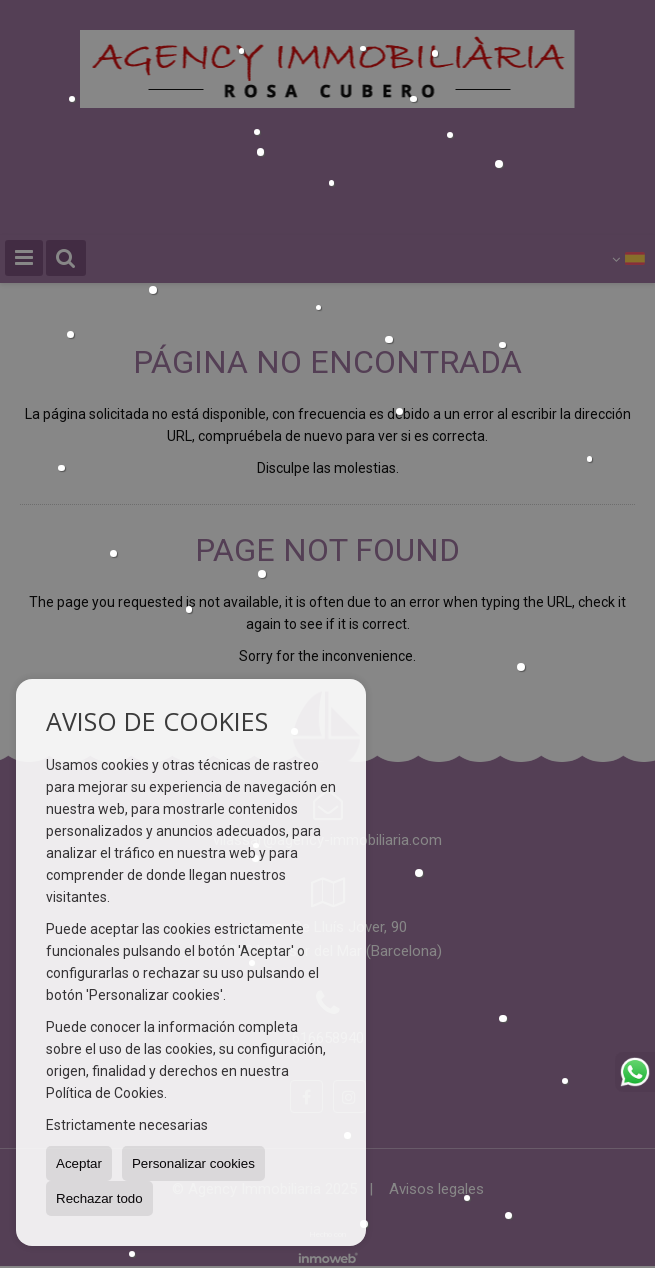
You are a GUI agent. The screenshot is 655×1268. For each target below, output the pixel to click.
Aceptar (79, 1163)
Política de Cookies (105, 1093)
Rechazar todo (99, 1198)
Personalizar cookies (193, 1163)
